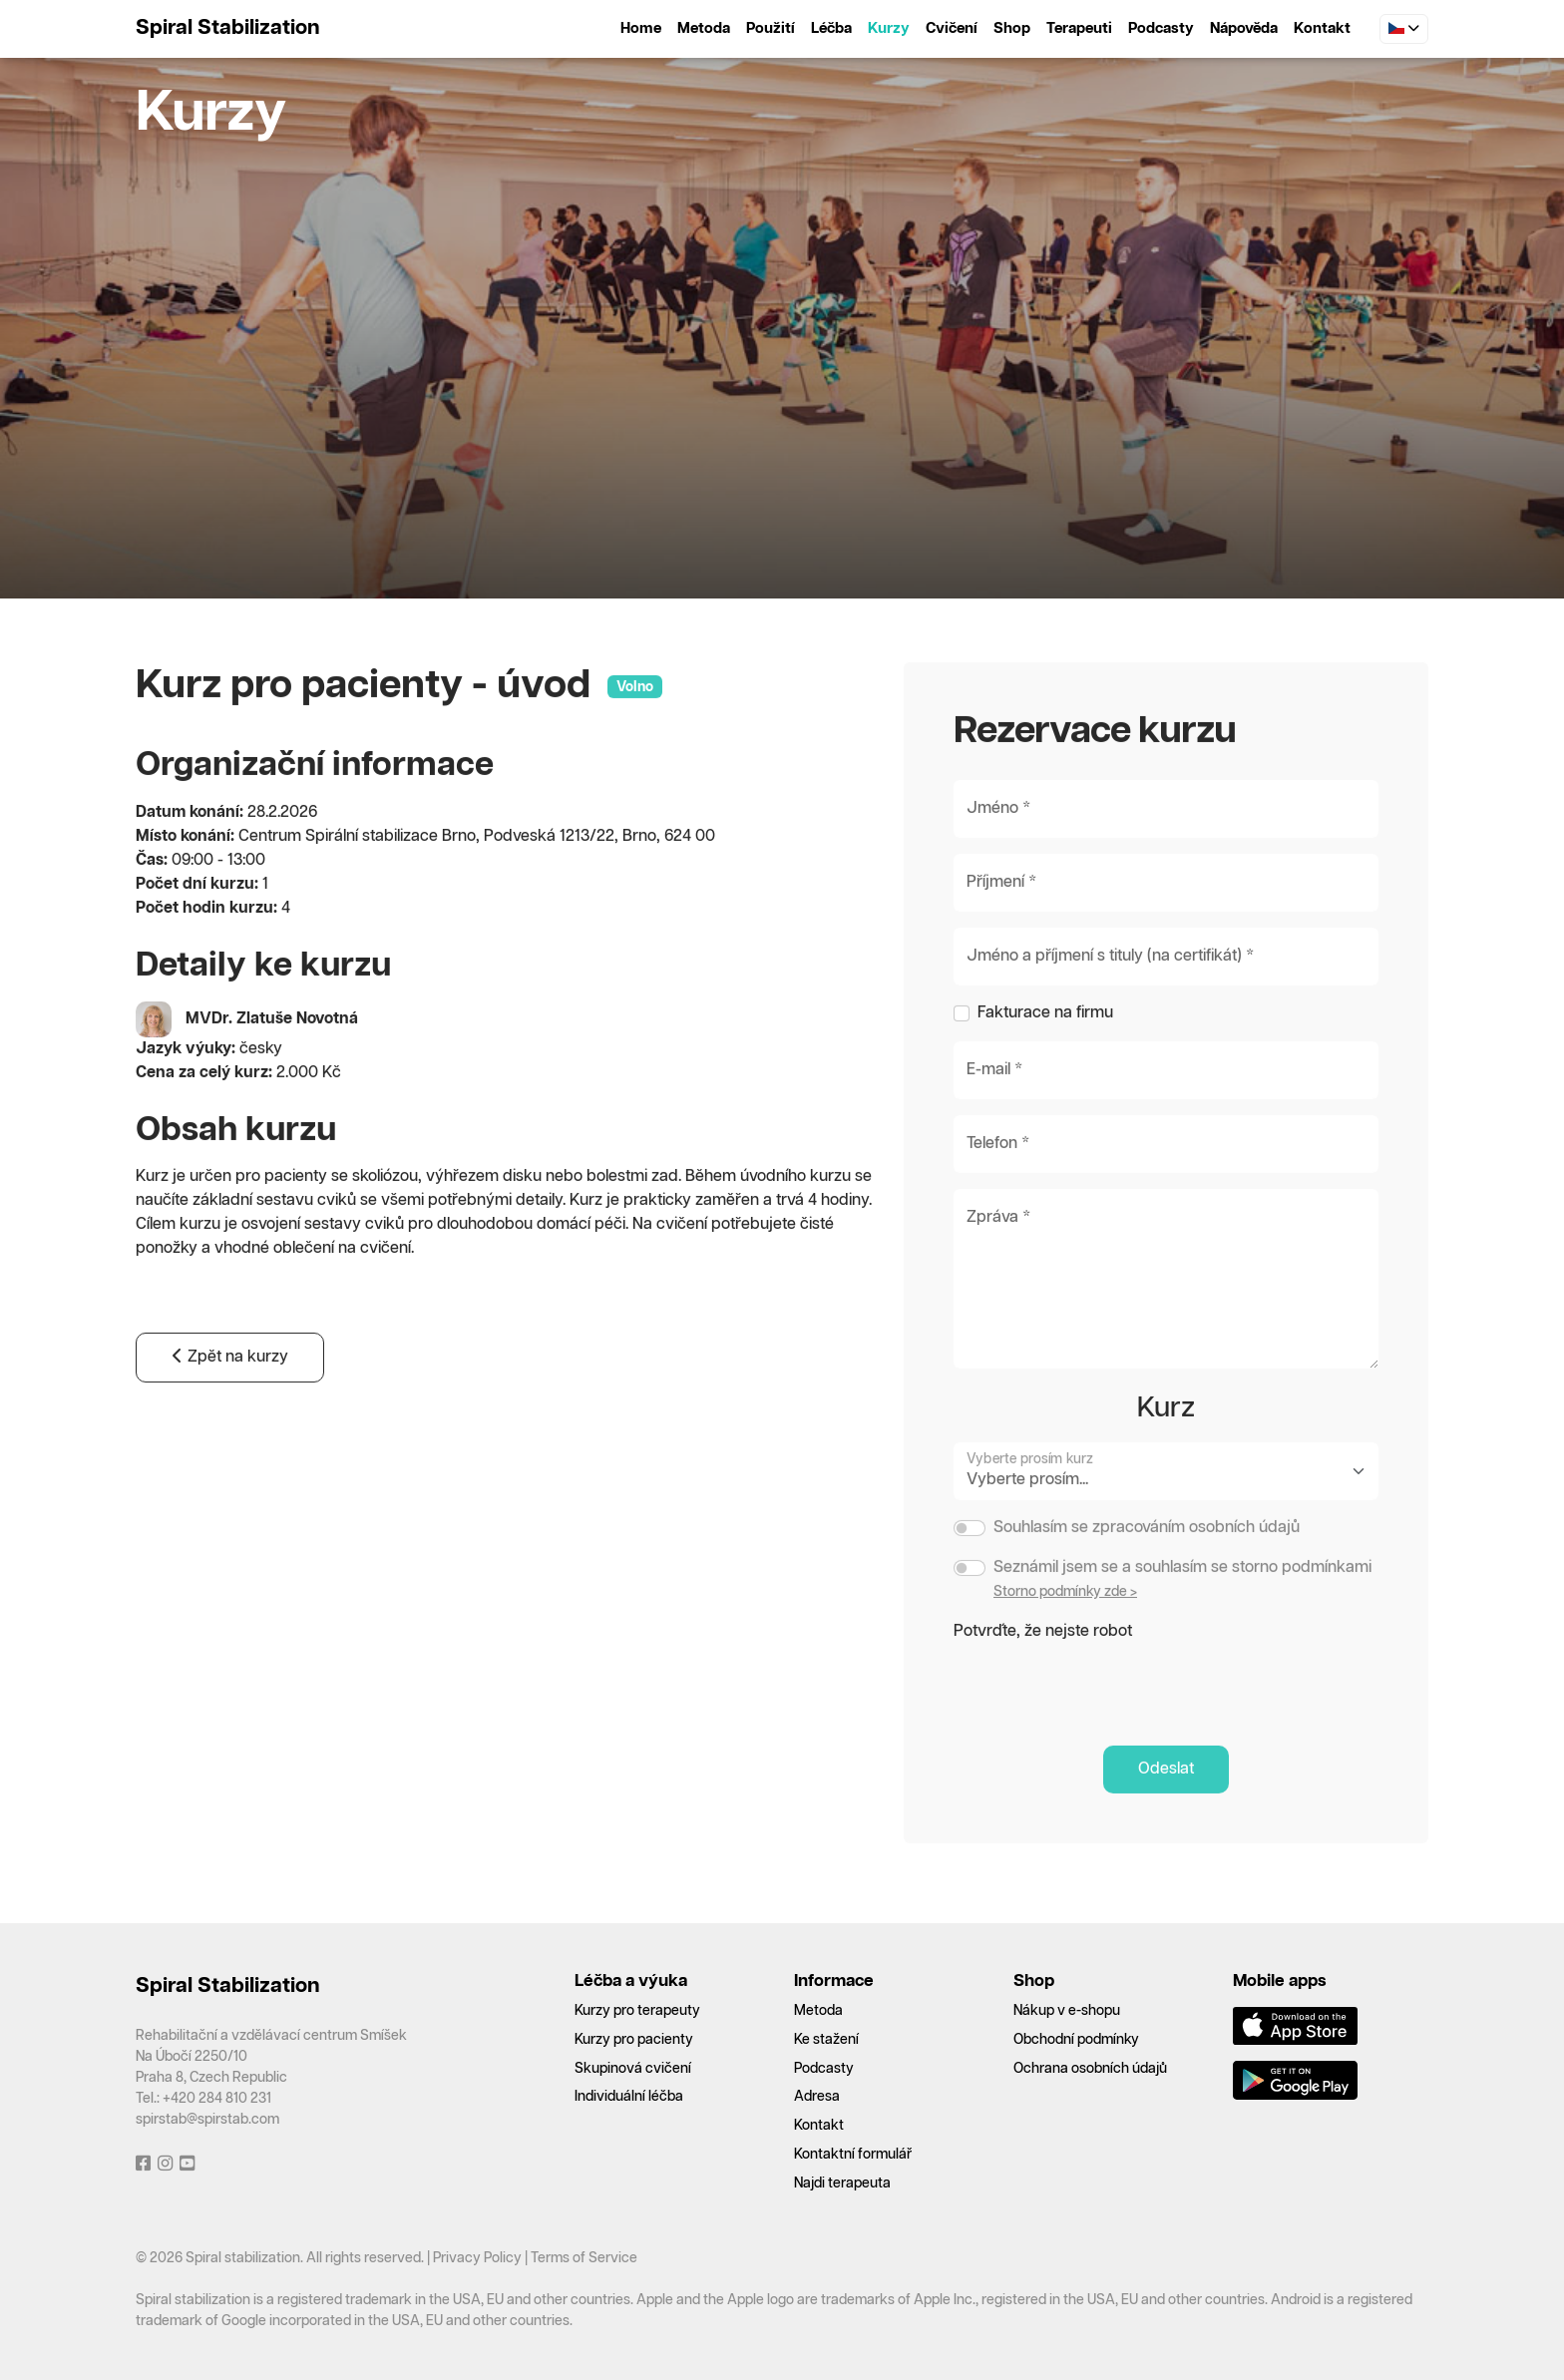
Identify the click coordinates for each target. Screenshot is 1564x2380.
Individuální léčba (629, 2097)
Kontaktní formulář (853, 2155)
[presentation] (1105, 1729)
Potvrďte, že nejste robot (1043, 1677)
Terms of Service (584, 2258)
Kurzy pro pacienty (634, 2040)
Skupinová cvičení (633, 2069)
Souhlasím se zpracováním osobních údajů (1146, 1573)
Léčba (831, 28)
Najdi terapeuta (842, 2183)
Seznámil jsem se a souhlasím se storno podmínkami (1182, 1613)
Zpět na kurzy (230, 1403)
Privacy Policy (477, 2258)
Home (640, 28)
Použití (770, 28)
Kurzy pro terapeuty (637, 2011)
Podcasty (1161, 28)
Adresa (817, 2097)
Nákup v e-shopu (1066, 2011)
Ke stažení (826, 2040)
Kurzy (889, 28)
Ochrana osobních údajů (1090, 2069)
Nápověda (1244, 28)
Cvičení (952, 28)
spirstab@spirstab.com (207, 2120)
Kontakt (1322, 28)
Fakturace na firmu (1045, 1058)
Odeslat (1166, 1814)
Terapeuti (1079, 28)
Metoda (703, 28)
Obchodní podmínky (1076, 2040)
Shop (1011, 28)
